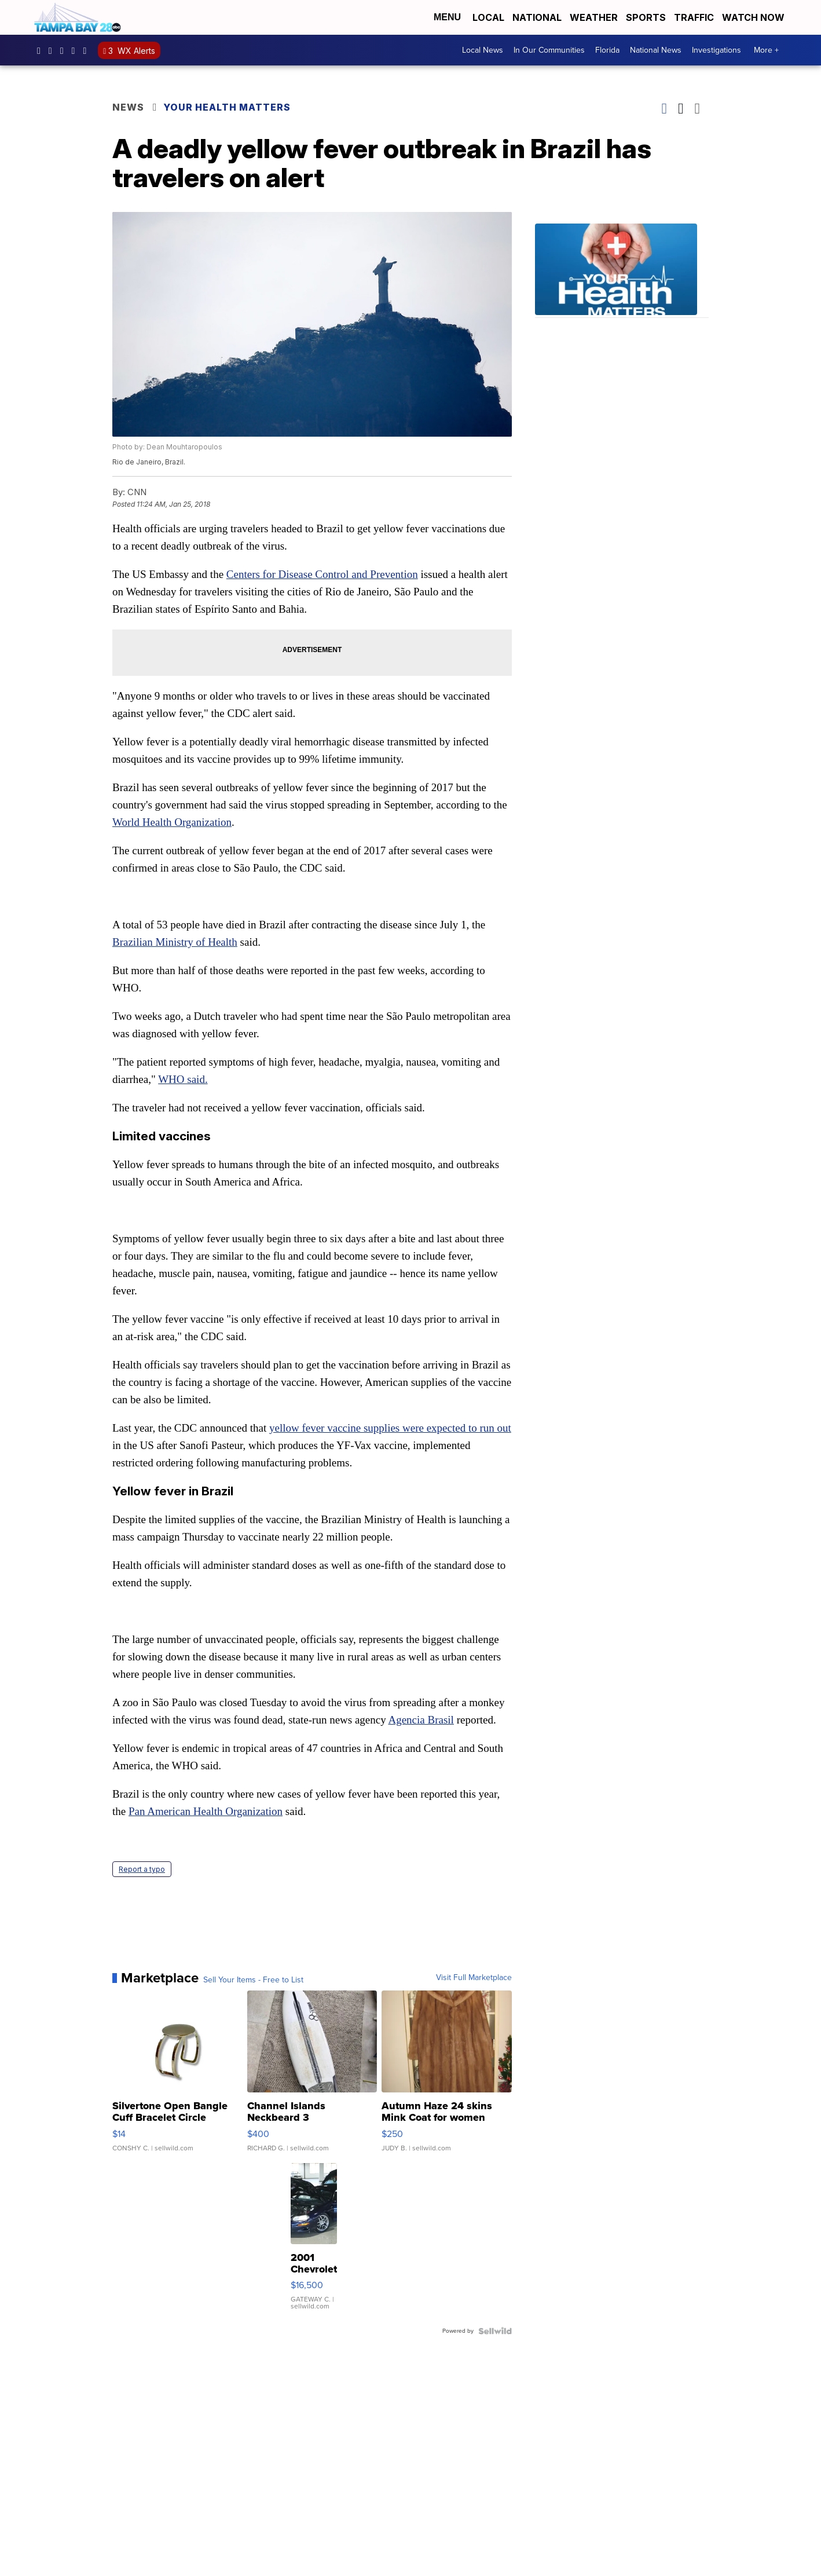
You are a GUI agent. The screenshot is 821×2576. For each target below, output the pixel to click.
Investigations (716, 50)
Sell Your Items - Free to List (253, 1980)
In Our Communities (549, 50)
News (128, 107)
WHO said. (182, 1079)
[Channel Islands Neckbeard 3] (312, 2076)
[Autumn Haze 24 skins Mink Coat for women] (447, 2076)
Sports (646, 17)
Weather (594, 17)
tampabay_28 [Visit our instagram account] (53, 50)
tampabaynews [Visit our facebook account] (41, 50)
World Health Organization (172, 822)
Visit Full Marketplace (474, 1978)
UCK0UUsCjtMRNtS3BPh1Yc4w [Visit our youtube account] (76, 50)
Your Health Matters (227, 107)
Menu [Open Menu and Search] (447, 17)
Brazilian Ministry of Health (174, 942)
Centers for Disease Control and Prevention (322, 574)
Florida (607, 50)
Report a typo (142, 1869)
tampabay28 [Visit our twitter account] (64, 50)
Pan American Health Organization (206, 1811)
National (537, 17)
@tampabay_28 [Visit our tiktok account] (87, 50)
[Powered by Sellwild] (495, 2331)
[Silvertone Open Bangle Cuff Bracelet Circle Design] (177, 2076)
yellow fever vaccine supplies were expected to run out (390, 1428)
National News (655, 50)
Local (488, 17)
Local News (482, 50)
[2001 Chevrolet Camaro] (314, 2242)
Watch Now (754, 17)
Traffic (694, 17)
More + (766, 50)
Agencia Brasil (420, 1720)
